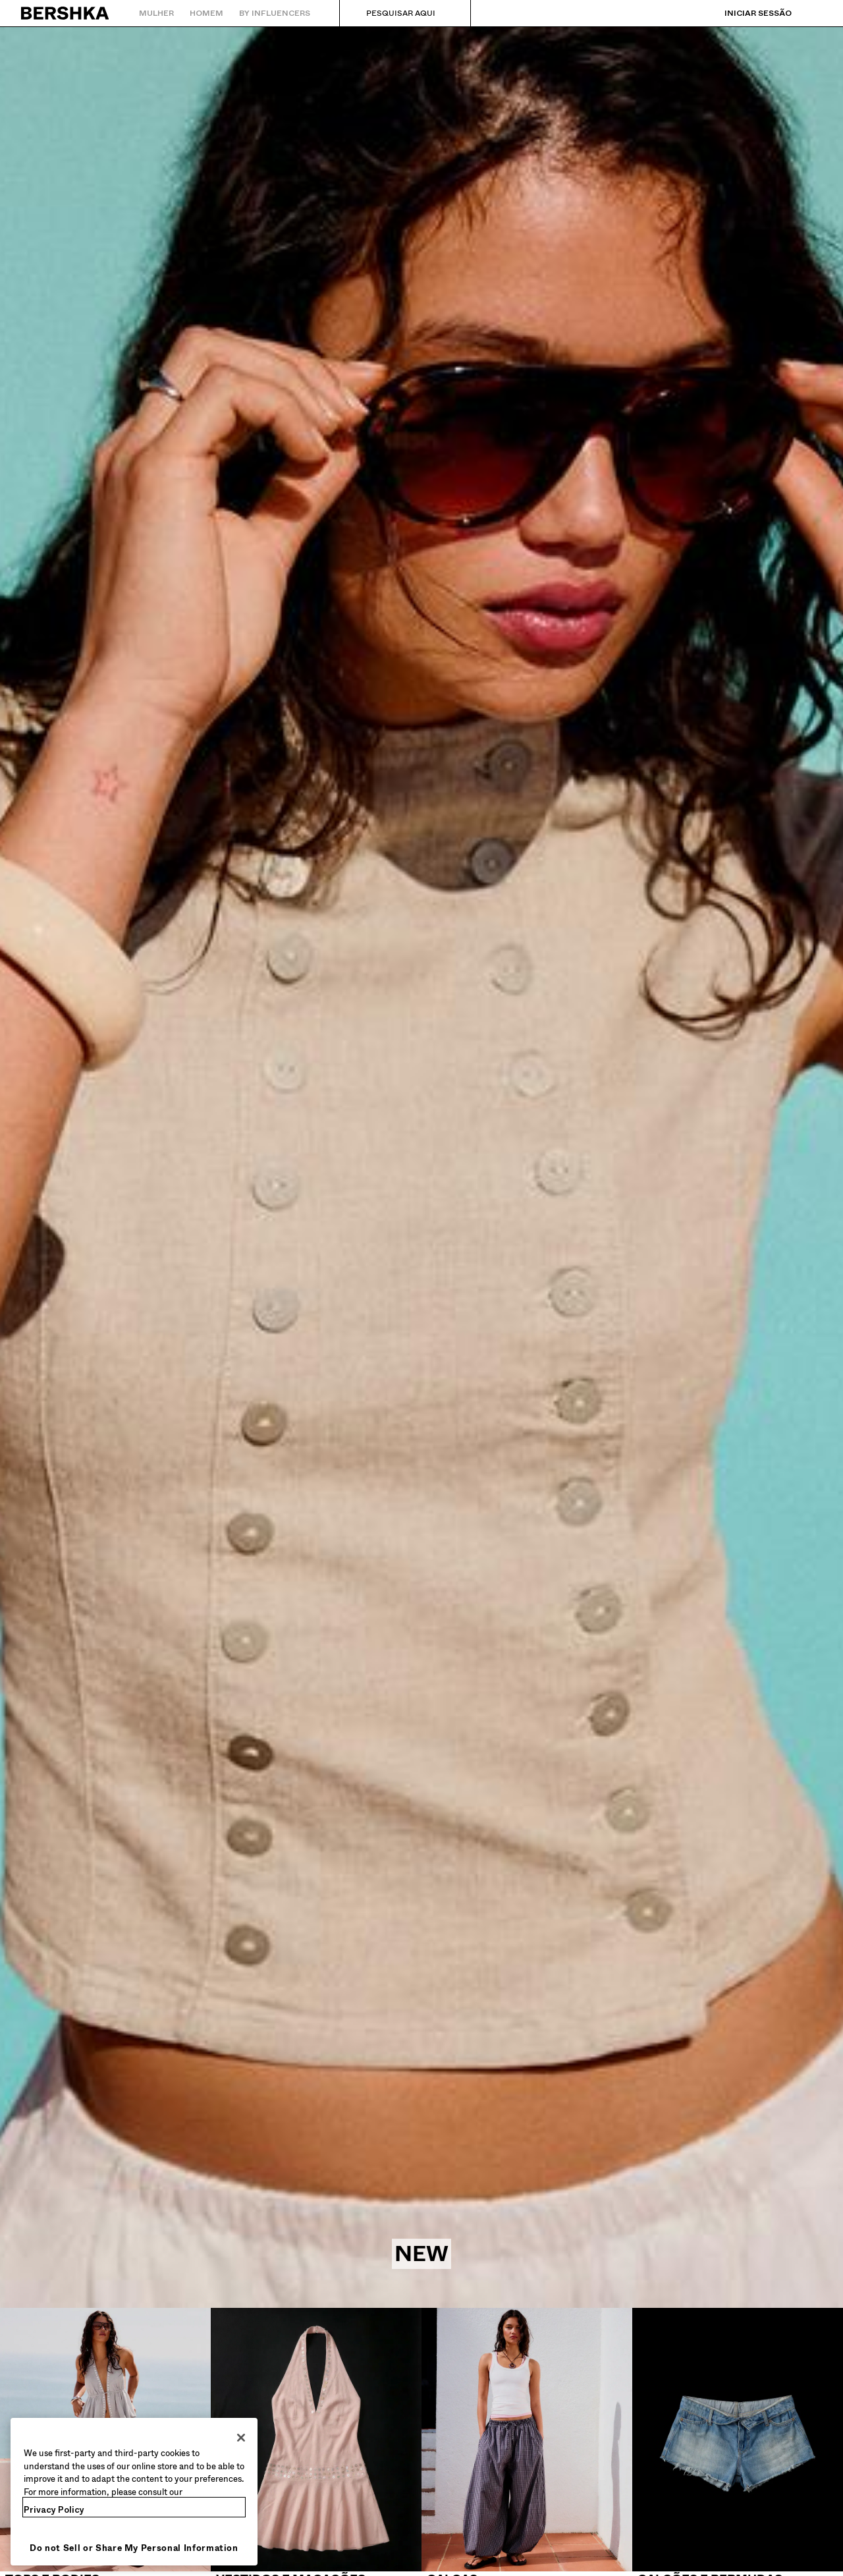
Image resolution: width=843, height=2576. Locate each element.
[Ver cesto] (812, 13)
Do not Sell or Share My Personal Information (134, 2548)
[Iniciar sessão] (745, 13)
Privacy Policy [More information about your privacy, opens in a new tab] (54, 2510)
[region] (134, 2491)
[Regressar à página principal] (65, 13)
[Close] (241, 2437)
